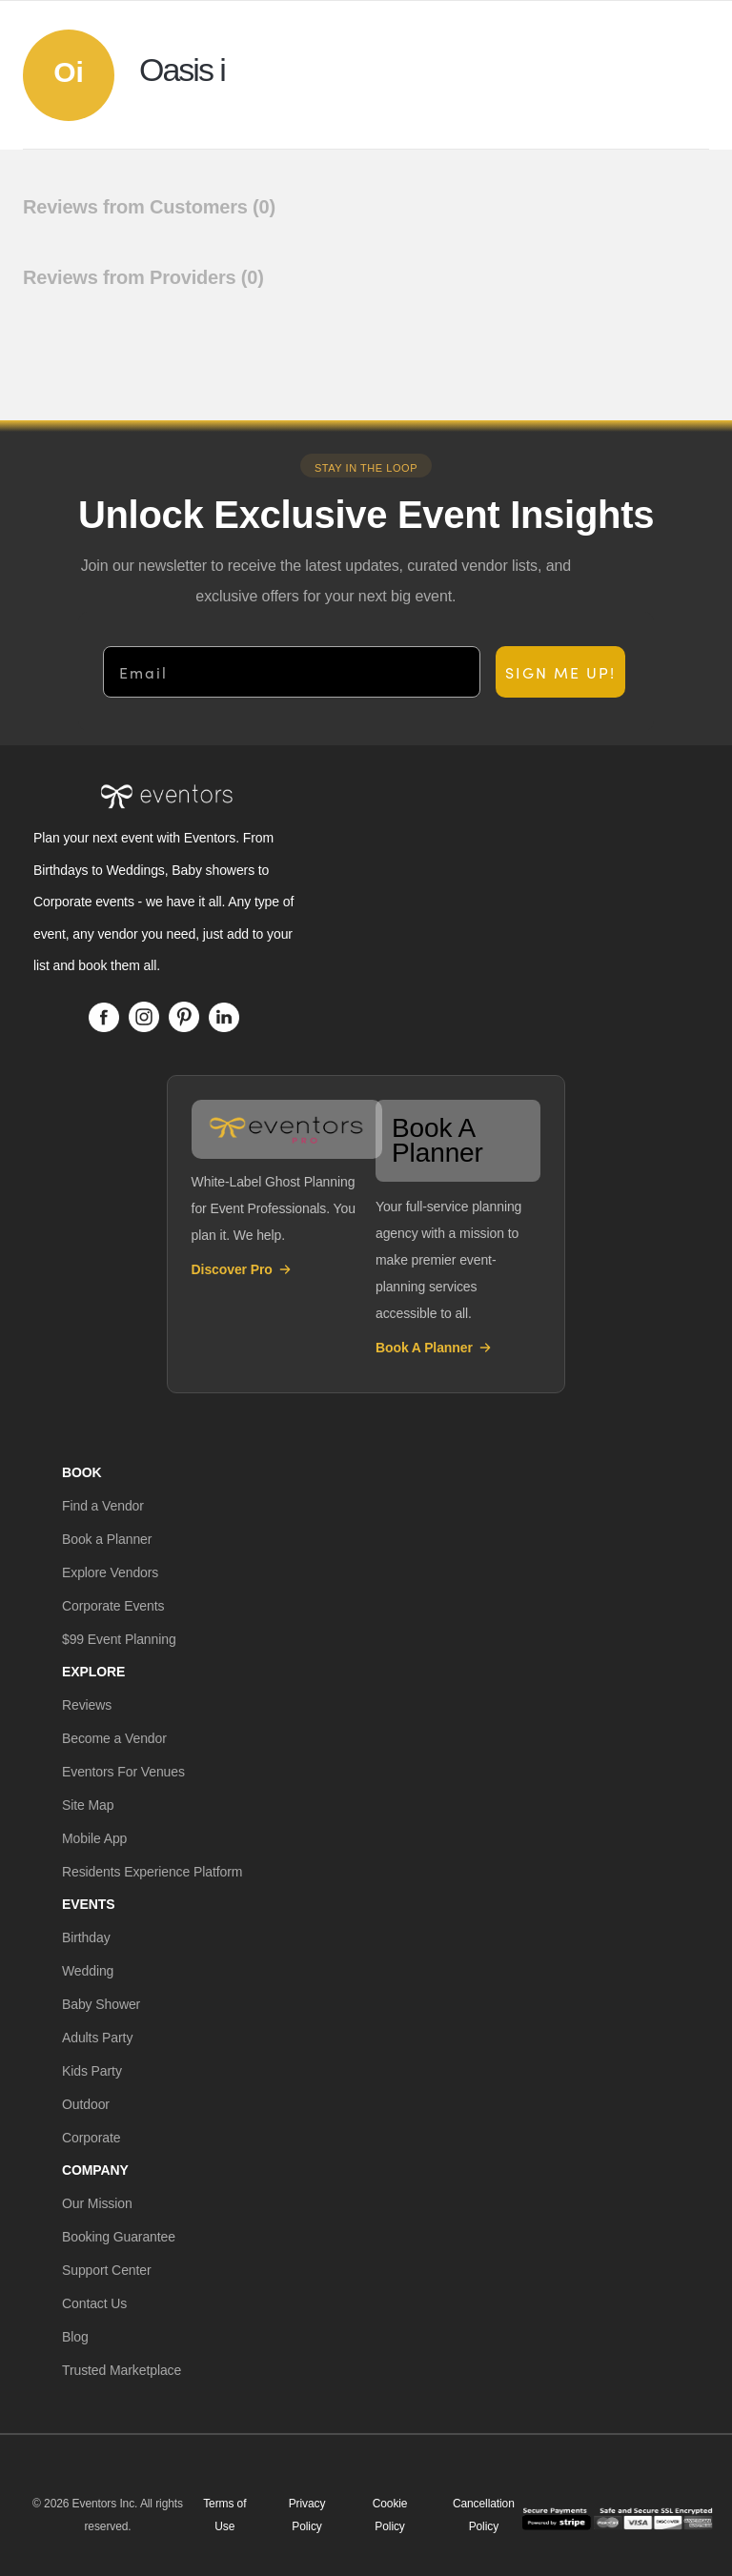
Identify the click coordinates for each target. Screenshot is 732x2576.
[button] (103, 1505)
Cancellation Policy (484, 2515)
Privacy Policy (307, 2515)
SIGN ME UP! (560, 671)
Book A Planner (434, 1347)
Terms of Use (224, 2515)
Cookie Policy (390, 2515)
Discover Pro (242, 1269)
